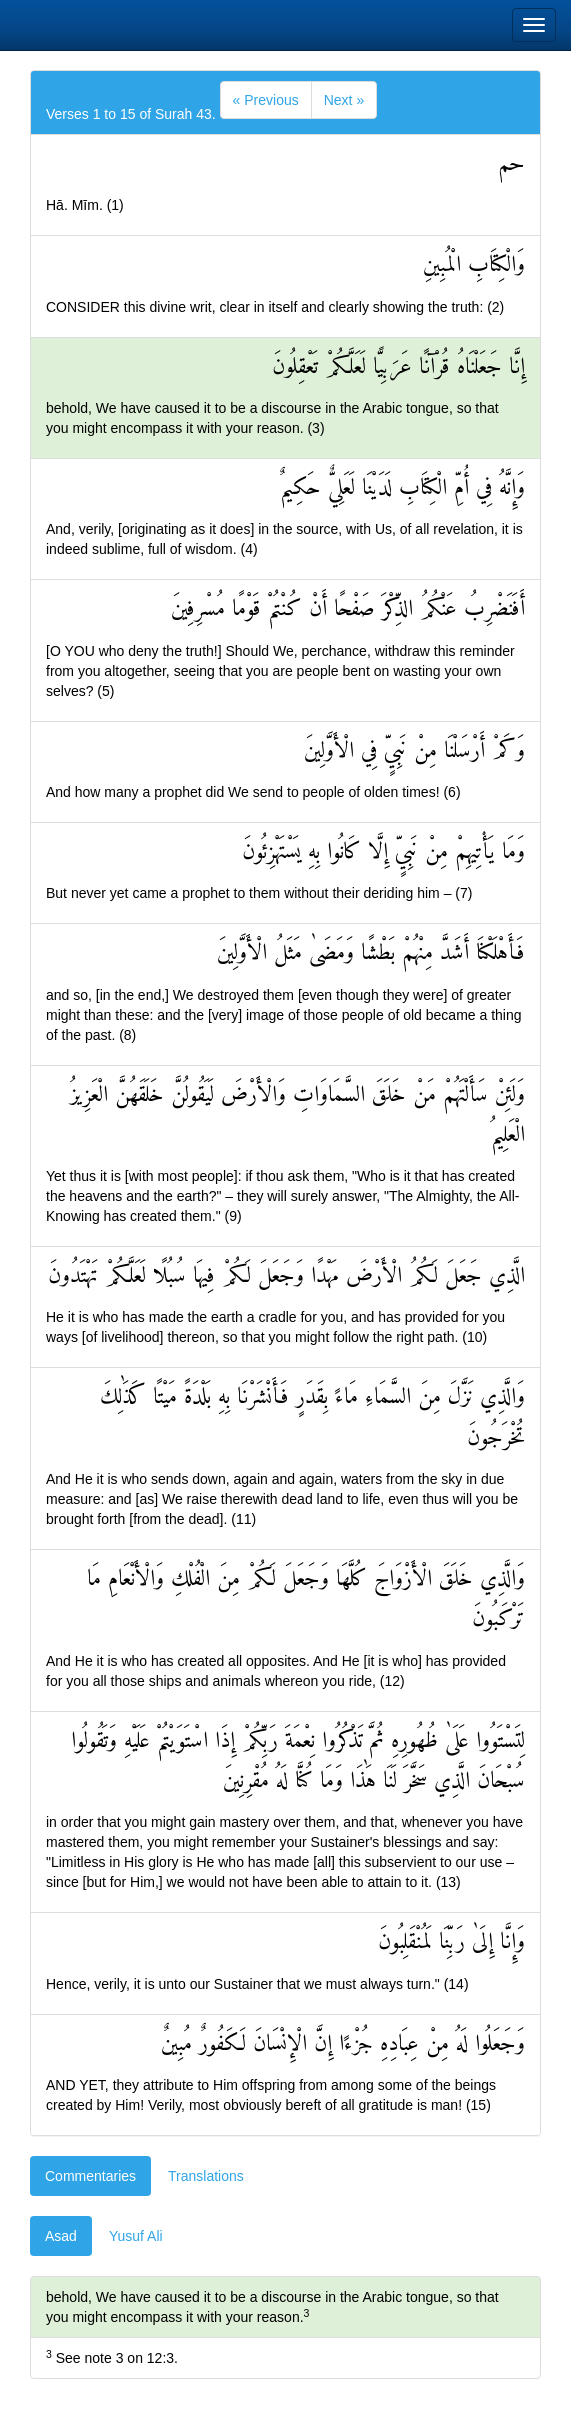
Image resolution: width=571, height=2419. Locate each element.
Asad (61, 2236)
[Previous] (266, 100)
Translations (206, 2176)
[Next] (344, 100)
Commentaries (90, 2176)
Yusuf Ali (136, 2236)
